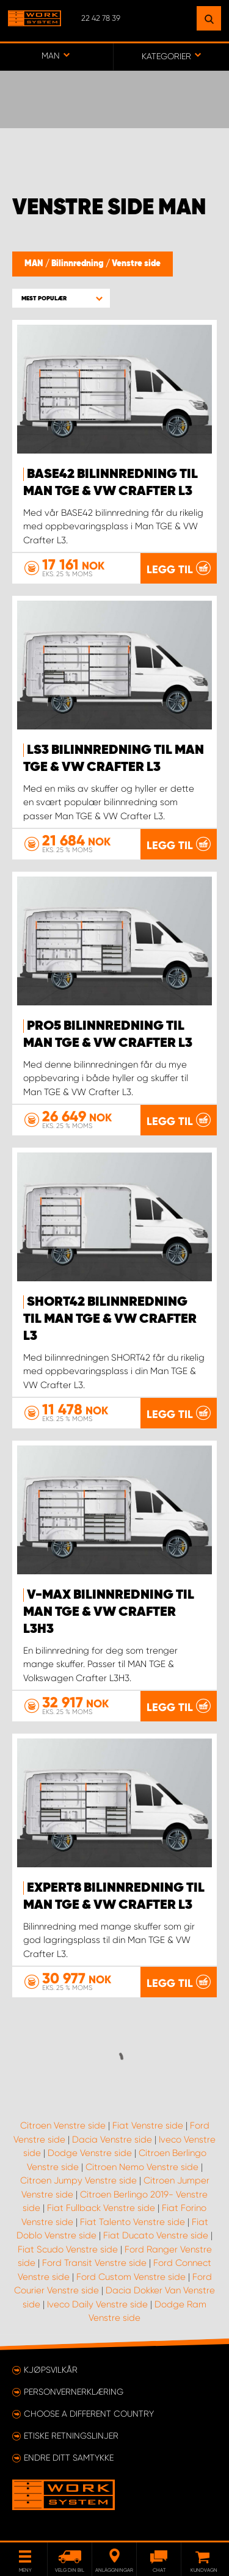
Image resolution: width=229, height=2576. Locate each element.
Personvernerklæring (73, 2392)
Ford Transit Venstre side (94, 2262)
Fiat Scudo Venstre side (68, 2249)
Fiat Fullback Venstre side (101, 2207)
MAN (34, 263)
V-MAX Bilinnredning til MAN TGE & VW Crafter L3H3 (108, 1612)
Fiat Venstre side (147, 2125)
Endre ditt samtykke (69, 2457)
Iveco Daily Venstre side (97, 2304)
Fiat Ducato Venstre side (155, 2235)
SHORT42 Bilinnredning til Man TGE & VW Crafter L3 (110, 1319)
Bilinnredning (78, 263)
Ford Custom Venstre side (131, 2276)
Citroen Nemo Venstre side (141, 2167)
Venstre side (136, 263)
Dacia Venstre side (112, 2139)
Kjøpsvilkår (51, 2370)
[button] (61, 298)
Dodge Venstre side (90, 2152)
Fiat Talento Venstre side (132, 2221)
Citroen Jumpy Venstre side (78, 2180)
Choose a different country (89, 2414)
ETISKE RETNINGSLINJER (71, 2435)
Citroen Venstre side (63, 2125)
